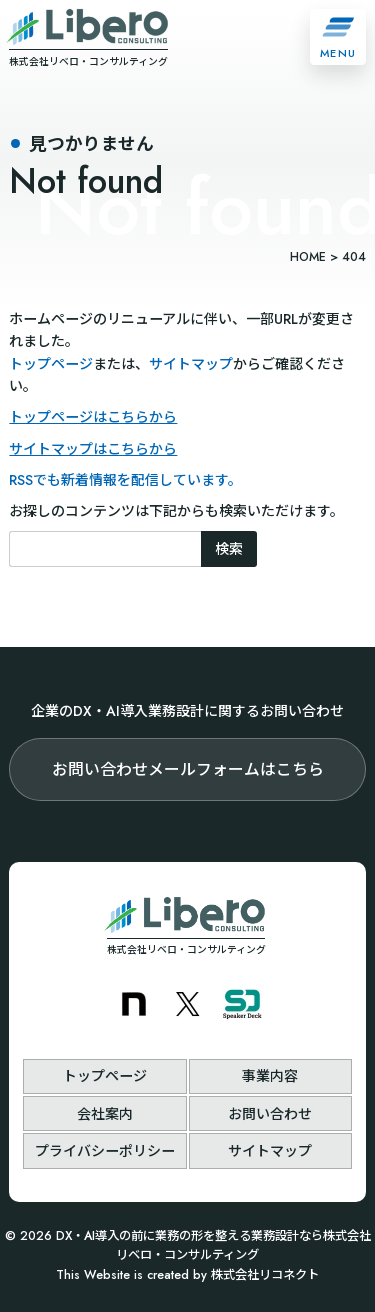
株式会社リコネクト (265, 1275)
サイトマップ (191, 364)
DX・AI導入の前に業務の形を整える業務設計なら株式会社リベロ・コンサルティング (213, 1246)
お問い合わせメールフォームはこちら (188, 769)
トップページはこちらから (93, 417)
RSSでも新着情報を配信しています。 (125, 480)
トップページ (51, 364)
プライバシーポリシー (105, 1151)
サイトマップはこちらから (93, 449)
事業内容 (270, 1076)
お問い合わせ (270, 1114)
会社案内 (105, 1114)
